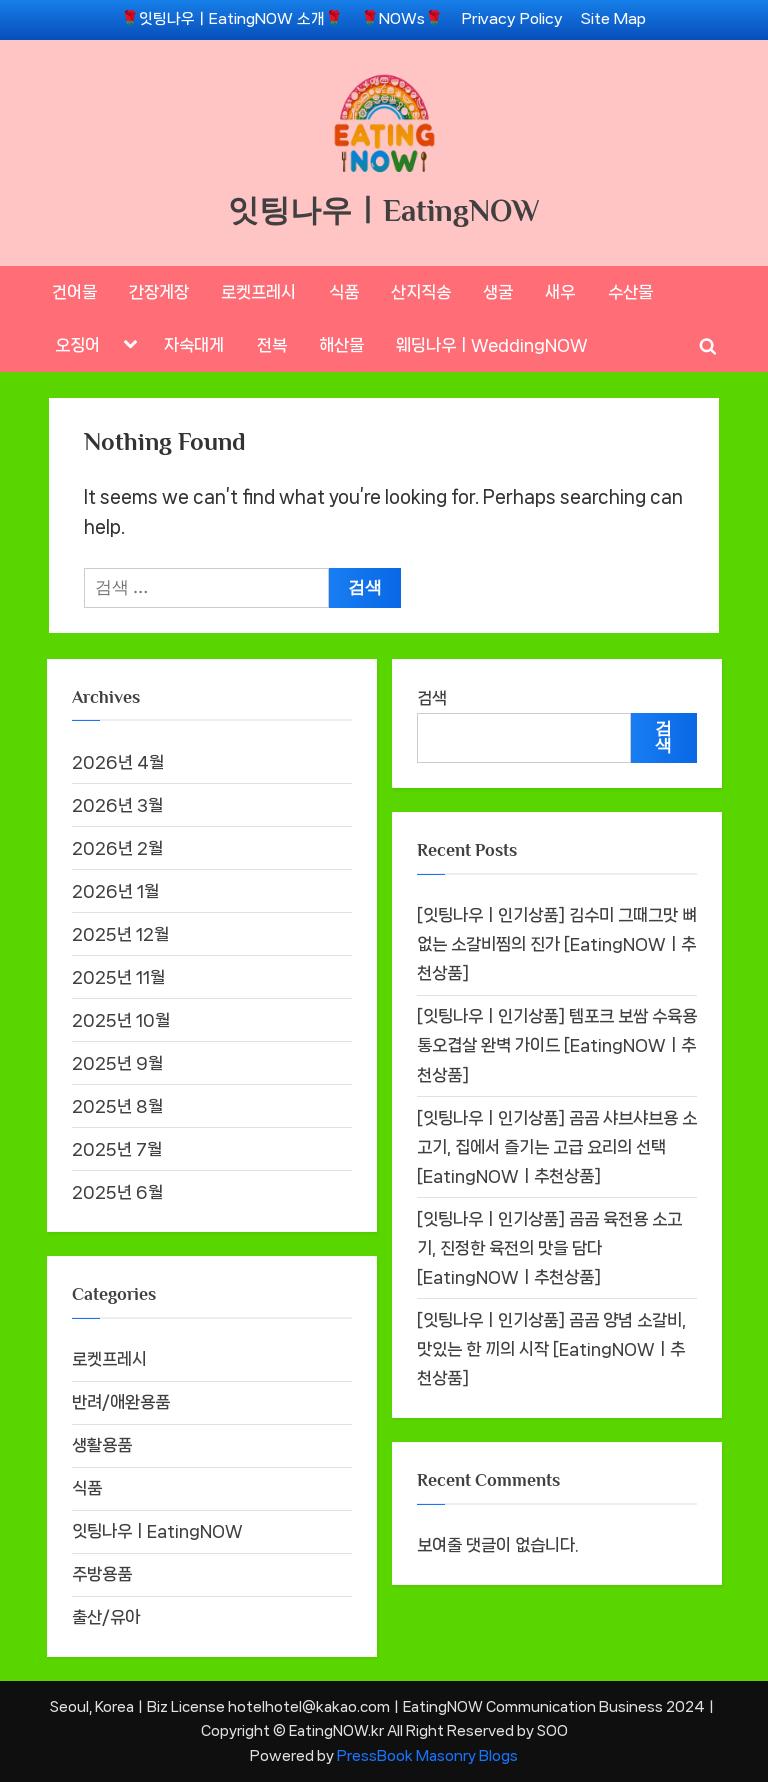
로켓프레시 (258, 292)
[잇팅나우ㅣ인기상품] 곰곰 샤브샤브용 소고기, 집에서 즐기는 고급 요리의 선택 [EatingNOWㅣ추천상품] (557, 1147)
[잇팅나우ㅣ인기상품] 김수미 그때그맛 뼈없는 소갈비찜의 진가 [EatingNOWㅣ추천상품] (557, 944)
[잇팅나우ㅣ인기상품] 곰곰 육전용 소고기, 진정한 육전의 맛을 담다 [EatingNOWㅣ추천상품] (549, 1248)
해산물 (341, 345)
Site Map (613, 19)
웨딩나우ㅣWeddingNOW (492, 345)
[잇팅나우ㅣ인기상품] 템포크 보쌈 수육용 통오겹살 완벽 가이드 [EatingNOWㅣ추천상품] (557, 1045)
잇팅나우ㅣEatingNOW (384, 210)
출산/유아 (106, 1617)
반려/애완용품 (121, 1402)
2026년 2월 (117, 848)
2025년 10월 (121, 1020)
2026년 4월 (118, 762)
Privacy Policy (512, 19)
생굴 (498, 292)
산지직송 (421, 292)
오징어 (77, 345)
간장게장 (159, 292)
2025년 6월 (117, 1192)
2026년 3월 (117, 805)
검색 (432, 698)
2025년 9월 (117, 1063)
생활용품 (102, 1445)
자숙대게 (194, 345)
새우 (560, 292)
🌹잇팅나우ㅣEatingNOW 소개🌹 (232, 19)
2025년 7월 (117, 1149)
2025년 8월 (117, 1106)
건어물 (74, 292)
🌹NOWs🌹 (402, 19)
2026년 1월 (115, 891)
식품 (344, 292)
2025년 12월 (120, 934)
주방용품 (102, 1574)
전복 (272, 345)
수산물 (630, 292)
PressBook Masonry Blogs (427, 1755)
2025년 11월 (118, 977)
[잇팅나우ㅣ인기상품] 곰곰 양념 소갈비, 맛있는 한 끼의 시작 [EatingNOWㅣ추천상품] (551, 1349)
